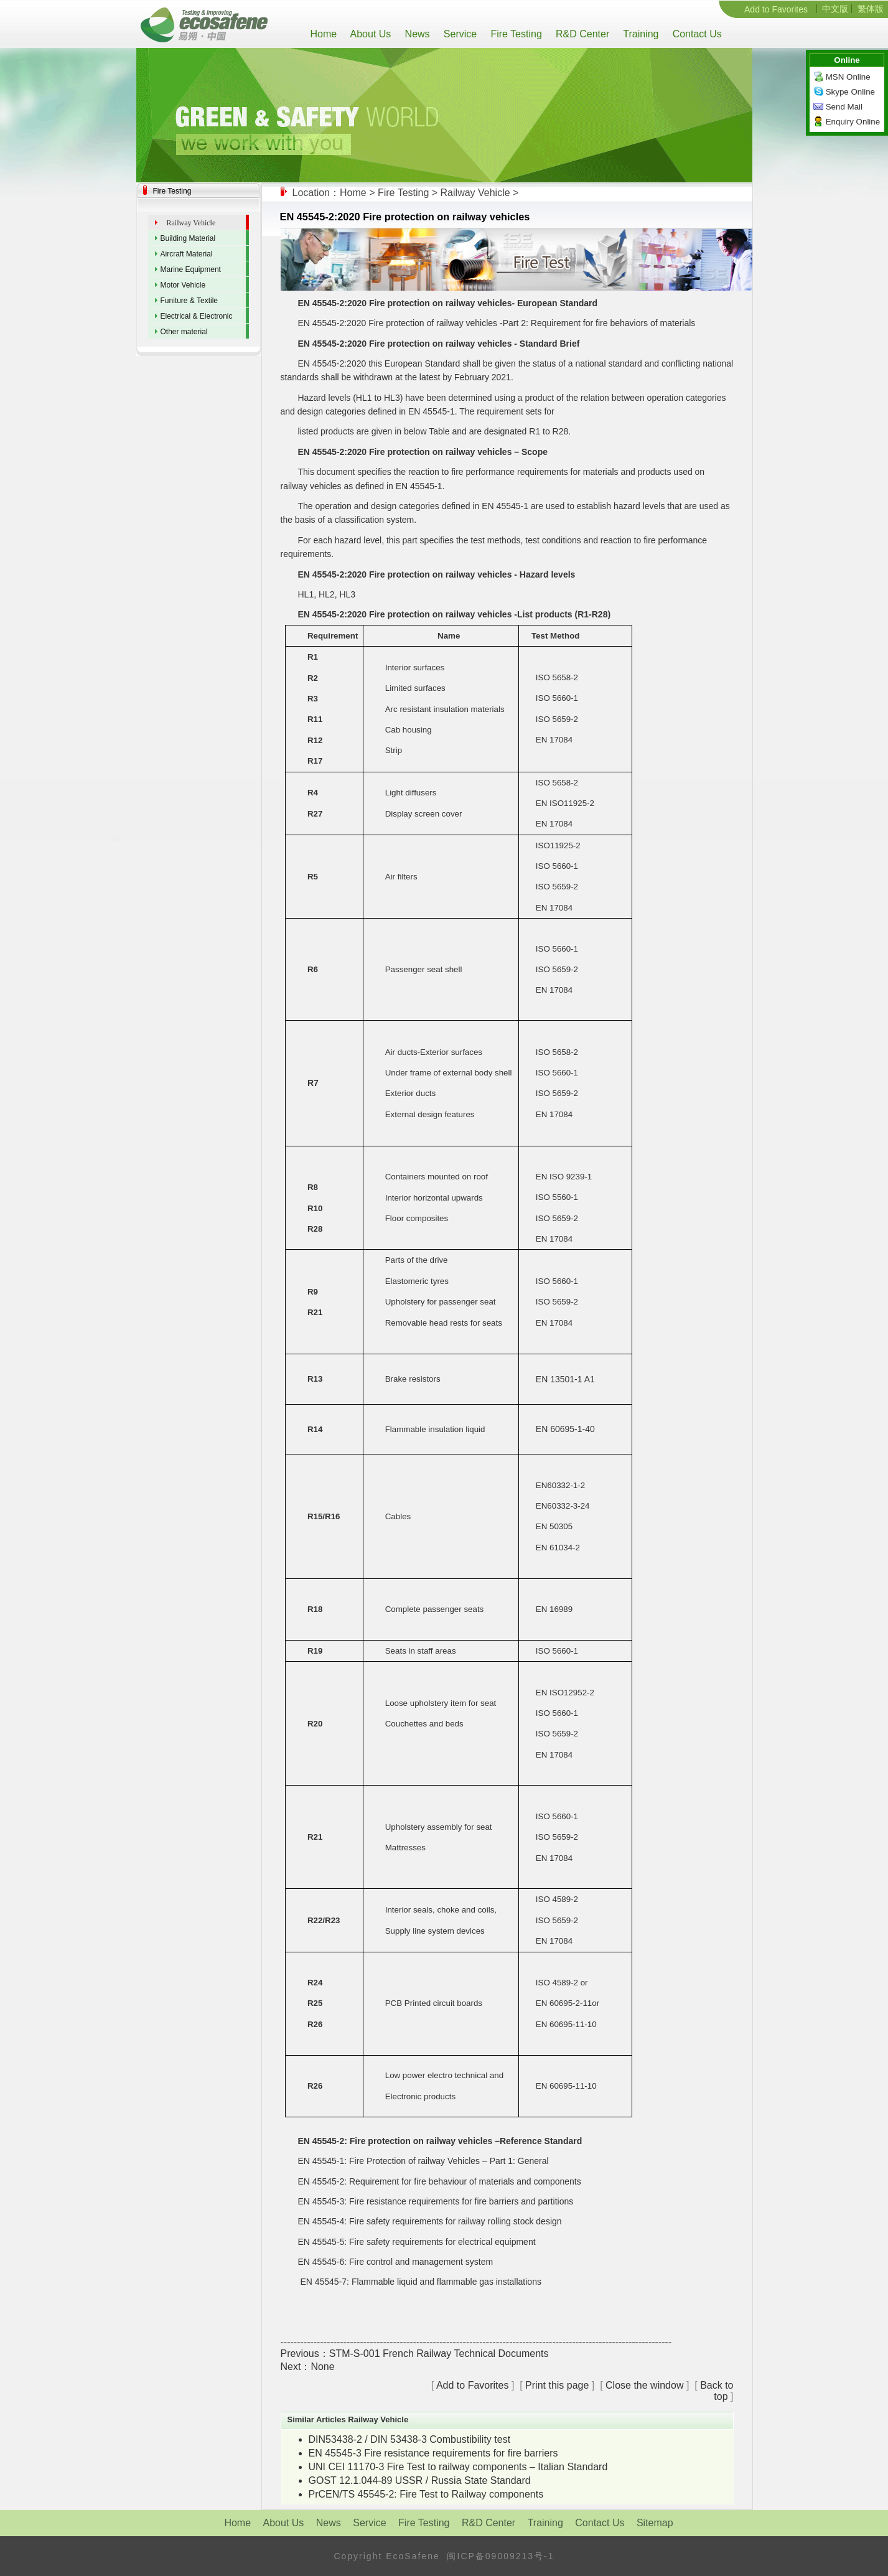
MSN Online (848, 77)
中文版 (835, 9)
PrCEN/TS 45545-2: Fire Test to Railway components (426, 2494)
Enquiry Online (853, 121)
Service (458, 34)
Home (327, 34)
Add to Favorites (776, 9)
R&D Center (581, 34)
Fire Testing (515, 34)
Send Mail (844, 106)
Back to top (716, 2391)
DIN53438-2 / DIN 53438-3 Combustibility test (410, 2439)
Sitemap (655, 2522)
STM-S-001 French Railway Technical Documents (439, 2353)
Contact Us (695, 34)
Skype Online (850, 91)
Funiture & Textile (189, 300)
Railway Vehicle (475, 192)
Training (639, 34)
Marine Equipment (191, 269)
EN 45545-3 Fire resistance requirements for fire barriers (433, 2453)
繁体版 (871, 9)
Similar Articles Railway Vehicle (348, 2419)
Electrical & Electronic (197, 316)
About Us (369, 34)
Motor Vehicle (183, 285)
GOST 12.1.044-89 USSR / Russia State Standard (420, 2480)
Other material (184, 331)
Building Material (188, 238)
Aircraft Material (187, 254)
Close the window (644, 2385)
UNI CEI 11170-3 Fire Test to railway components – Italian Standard (458, 2466)
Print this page (557, 2385)
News (415, 34)
